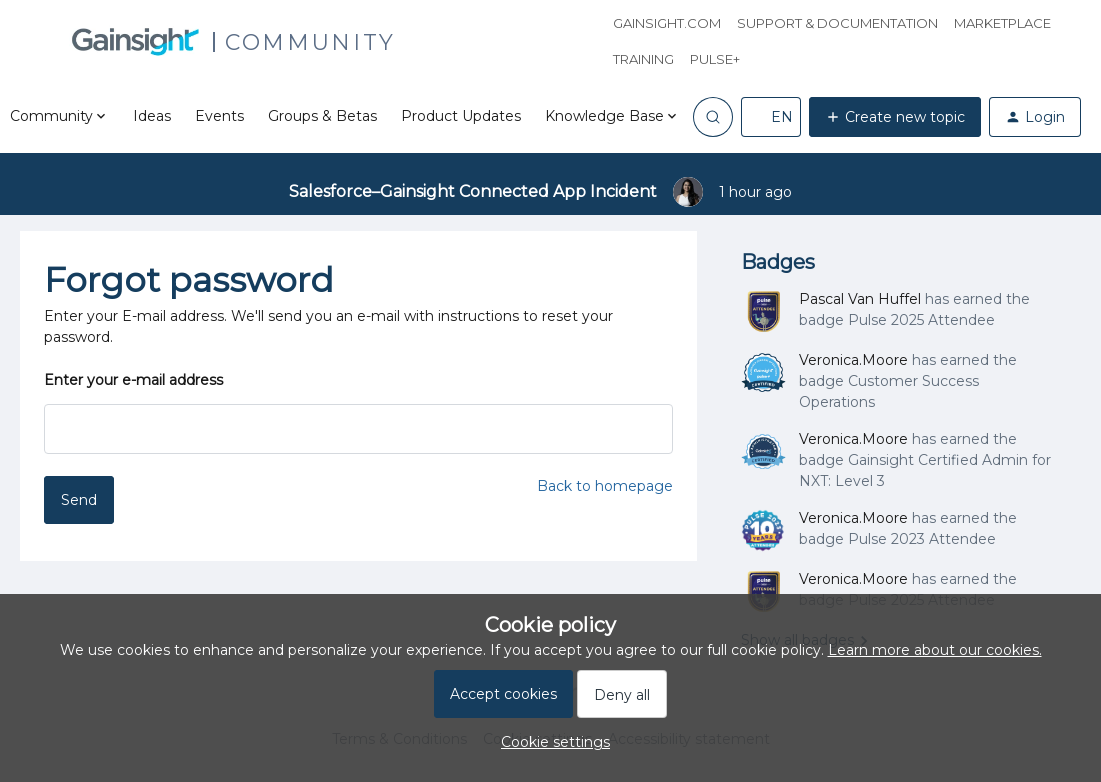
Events (219, 116)
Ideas (152, 116)
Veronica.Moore (853, 360)
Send (79, 500)
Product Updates (461, 116)
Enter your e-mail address (133, 380)
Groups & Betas (322, 116)
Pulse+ (715, 59)
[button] (771, 117)
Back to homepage (605, 486)
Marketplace (1002, 23)
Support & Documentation (837, 23)
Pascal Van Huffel (860, 299)
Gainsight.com (667, 23)
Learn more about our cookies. (935, 650)
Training (643, 59)
